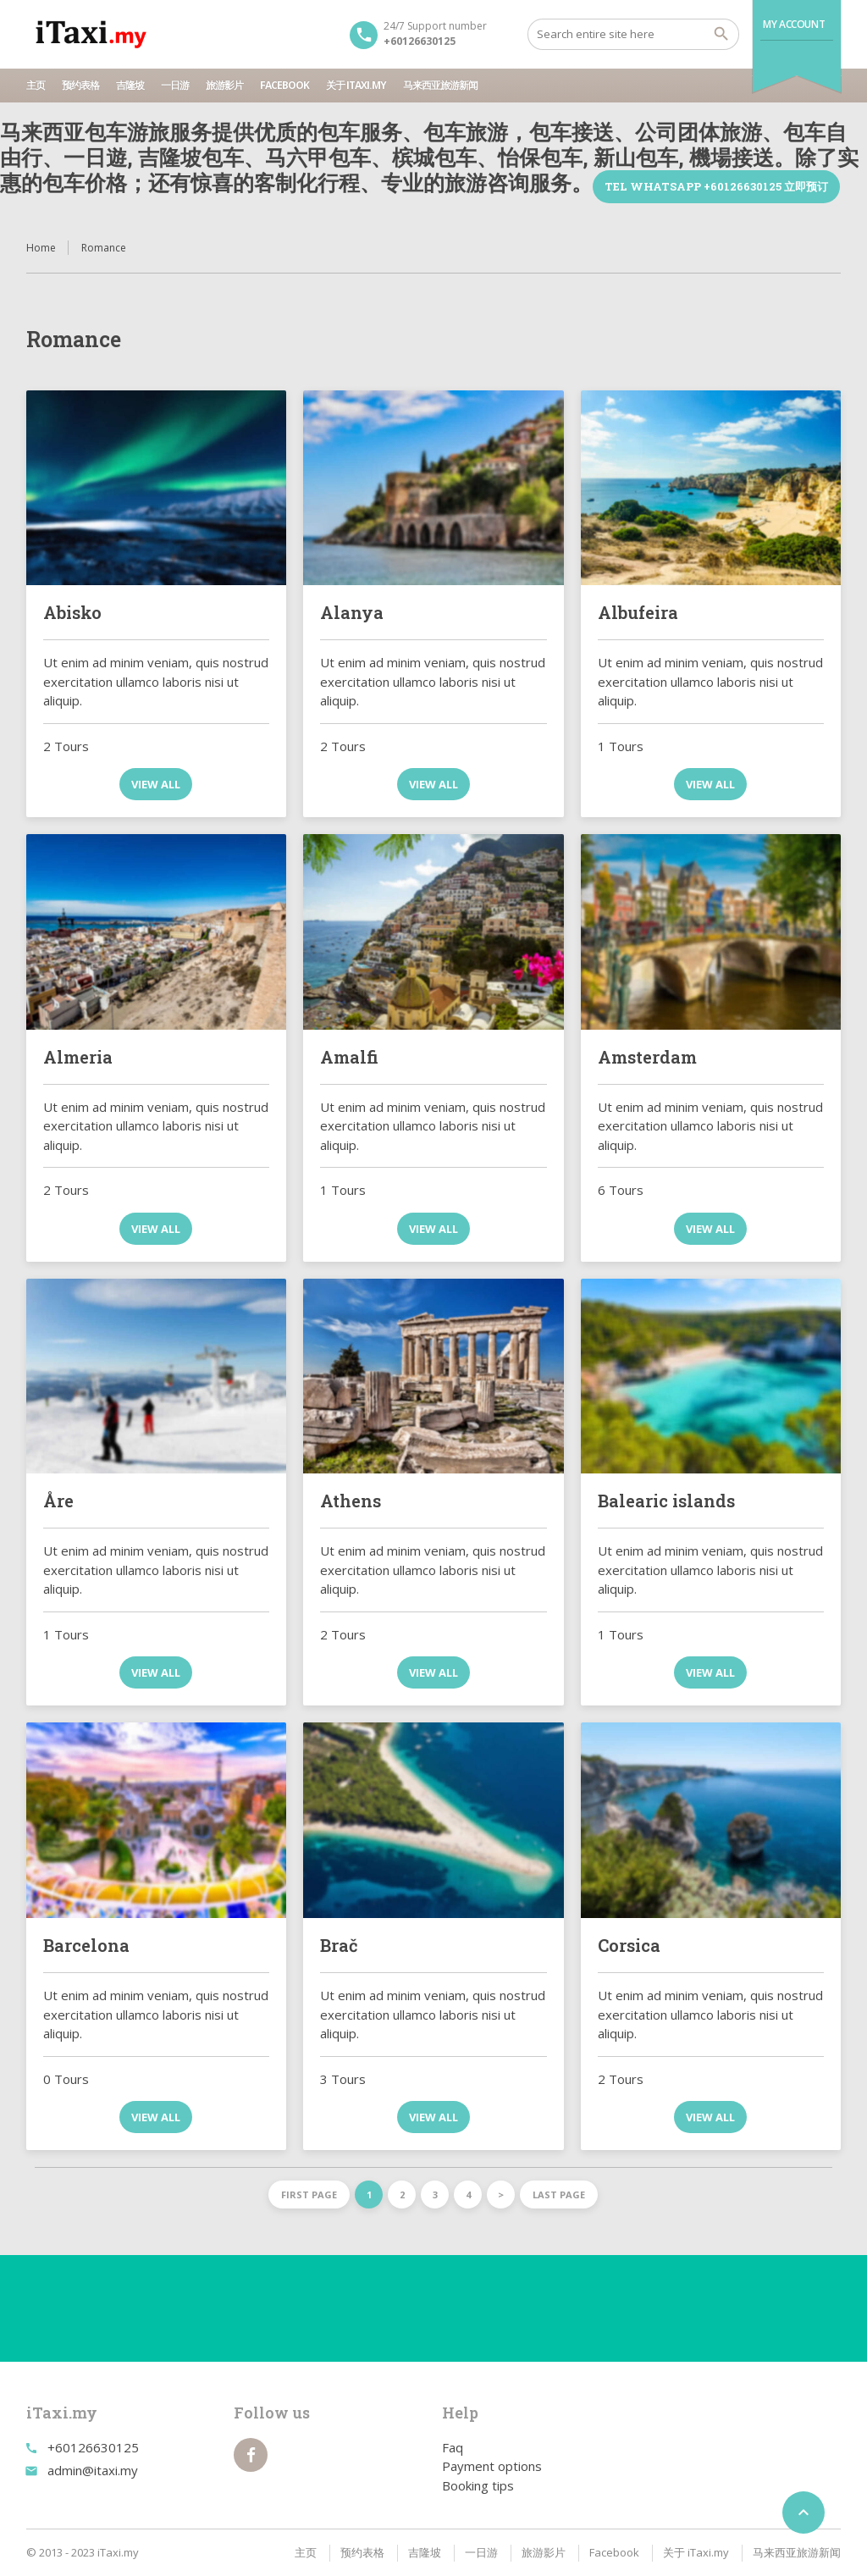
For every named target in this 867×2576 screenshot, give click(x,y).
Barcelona (86, 1945)
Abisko (72, 612)
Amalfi (349, 1057)
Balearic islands (666, 1501)
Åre (58, 1501)
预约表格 (80, 85)
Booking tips (478, 2485)
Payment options (492, 2465)
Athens (350, 1501)
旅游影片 (224, 85)
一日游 (175, 85)
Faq (452, 2447)
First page (309, 2194)
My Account (794, 24)
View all (155, 784)
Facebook (284, 85)
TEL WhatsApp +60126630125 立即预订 (716, 186)
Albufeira (638, 612)
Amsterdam (647, 1057)
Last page (559, 2194)
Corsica (629, 1945)
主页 (35, 85)
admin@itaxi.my (92, 2470)
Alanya (352, 612)
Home (41, 247)
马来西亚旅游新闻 (440, 85)
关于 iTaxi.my (356, 85)
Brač (339, 1945)
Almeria (78, 1057)
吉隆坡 (130, 85)
